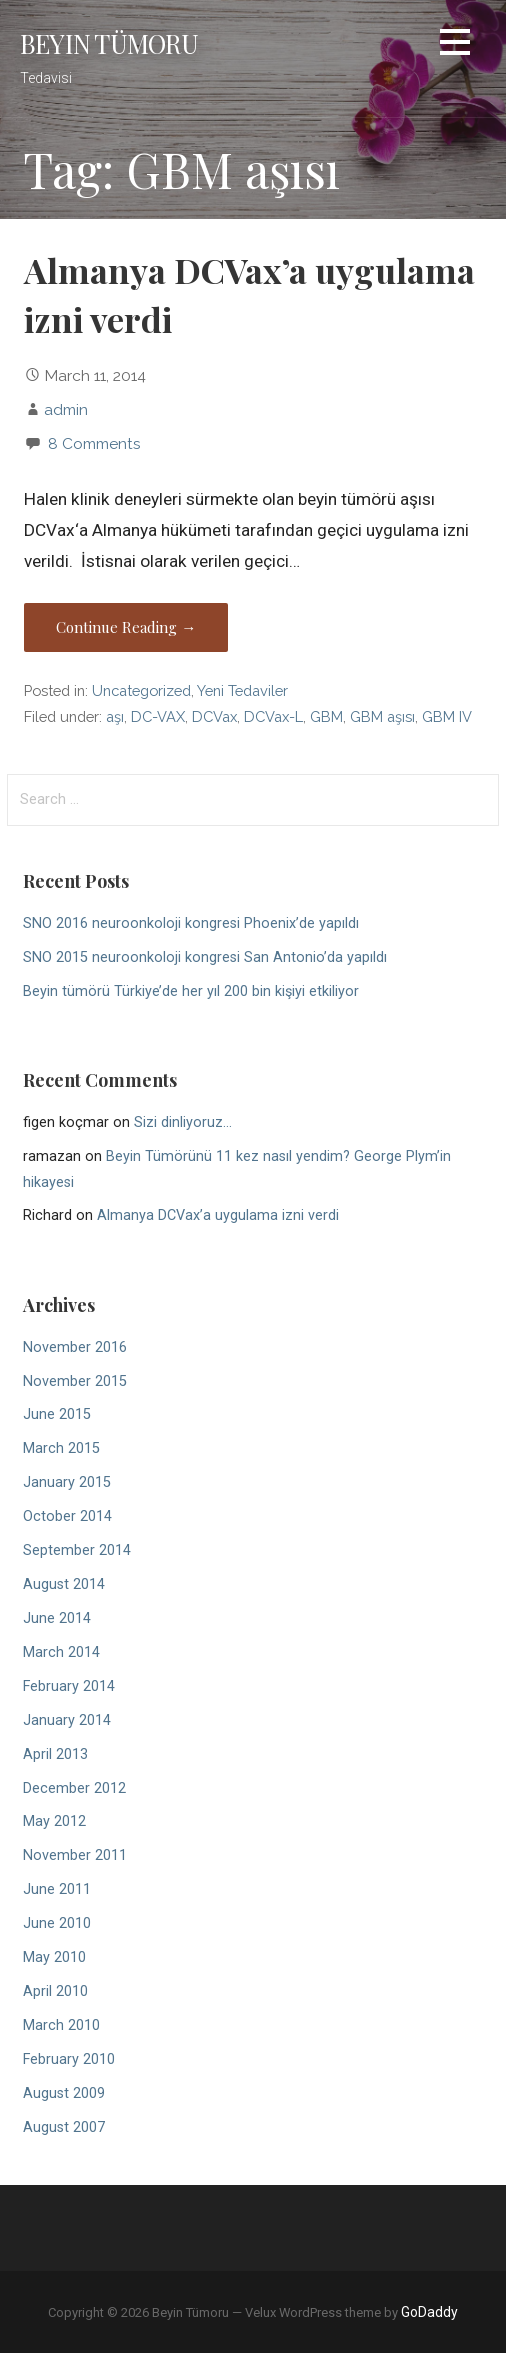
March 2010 (61, 2025)
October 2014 (67, 1516)
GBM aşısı (382, 716)
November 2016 (75, 1347)
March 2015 (61, 1448)
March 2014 (61, 1652)
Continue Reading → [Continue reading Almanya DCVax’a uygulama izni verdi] (126, 627)
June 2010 (57, 1923)
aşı (115, 716)
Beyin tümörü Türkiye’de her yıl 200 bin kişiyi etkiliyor (191, 991)
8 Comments (94, 443)
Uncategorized (141, 690)
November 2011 (75, 1855)
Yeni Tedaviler (242, 690)
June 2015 (57, 1414)
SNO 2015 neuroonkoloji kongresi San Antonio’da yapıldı (205, 957)
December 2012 (74, 1788)
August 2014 (64, 1584)
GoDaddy (429, 2312)
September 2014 (77, 1550)
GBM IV (447, 716)
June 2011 (57, 1889)
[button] (455, 45)
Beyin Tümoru (109, 43)
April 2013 (55, 1754)
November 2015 (75, 1381)
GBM (326, 716)
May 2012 (54, 1821)
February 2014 (69, 1686)
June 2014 (57, 1618)
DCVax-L (273, 716)
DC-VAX (158, 716)
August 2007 (64, 2127)
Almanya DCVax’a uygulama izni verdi (218, 1215)
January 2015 (67, 1482)
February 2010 (69, 2059)
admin (66, 409)
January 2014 (67, 1720)
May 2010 (54, 1957)
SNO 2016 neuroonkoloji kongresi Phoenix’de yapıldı (191, 923)
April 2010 (55, 1991)
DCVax (214, 716)
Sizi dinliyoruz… (183, 1122)
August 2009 (64, 2093)
